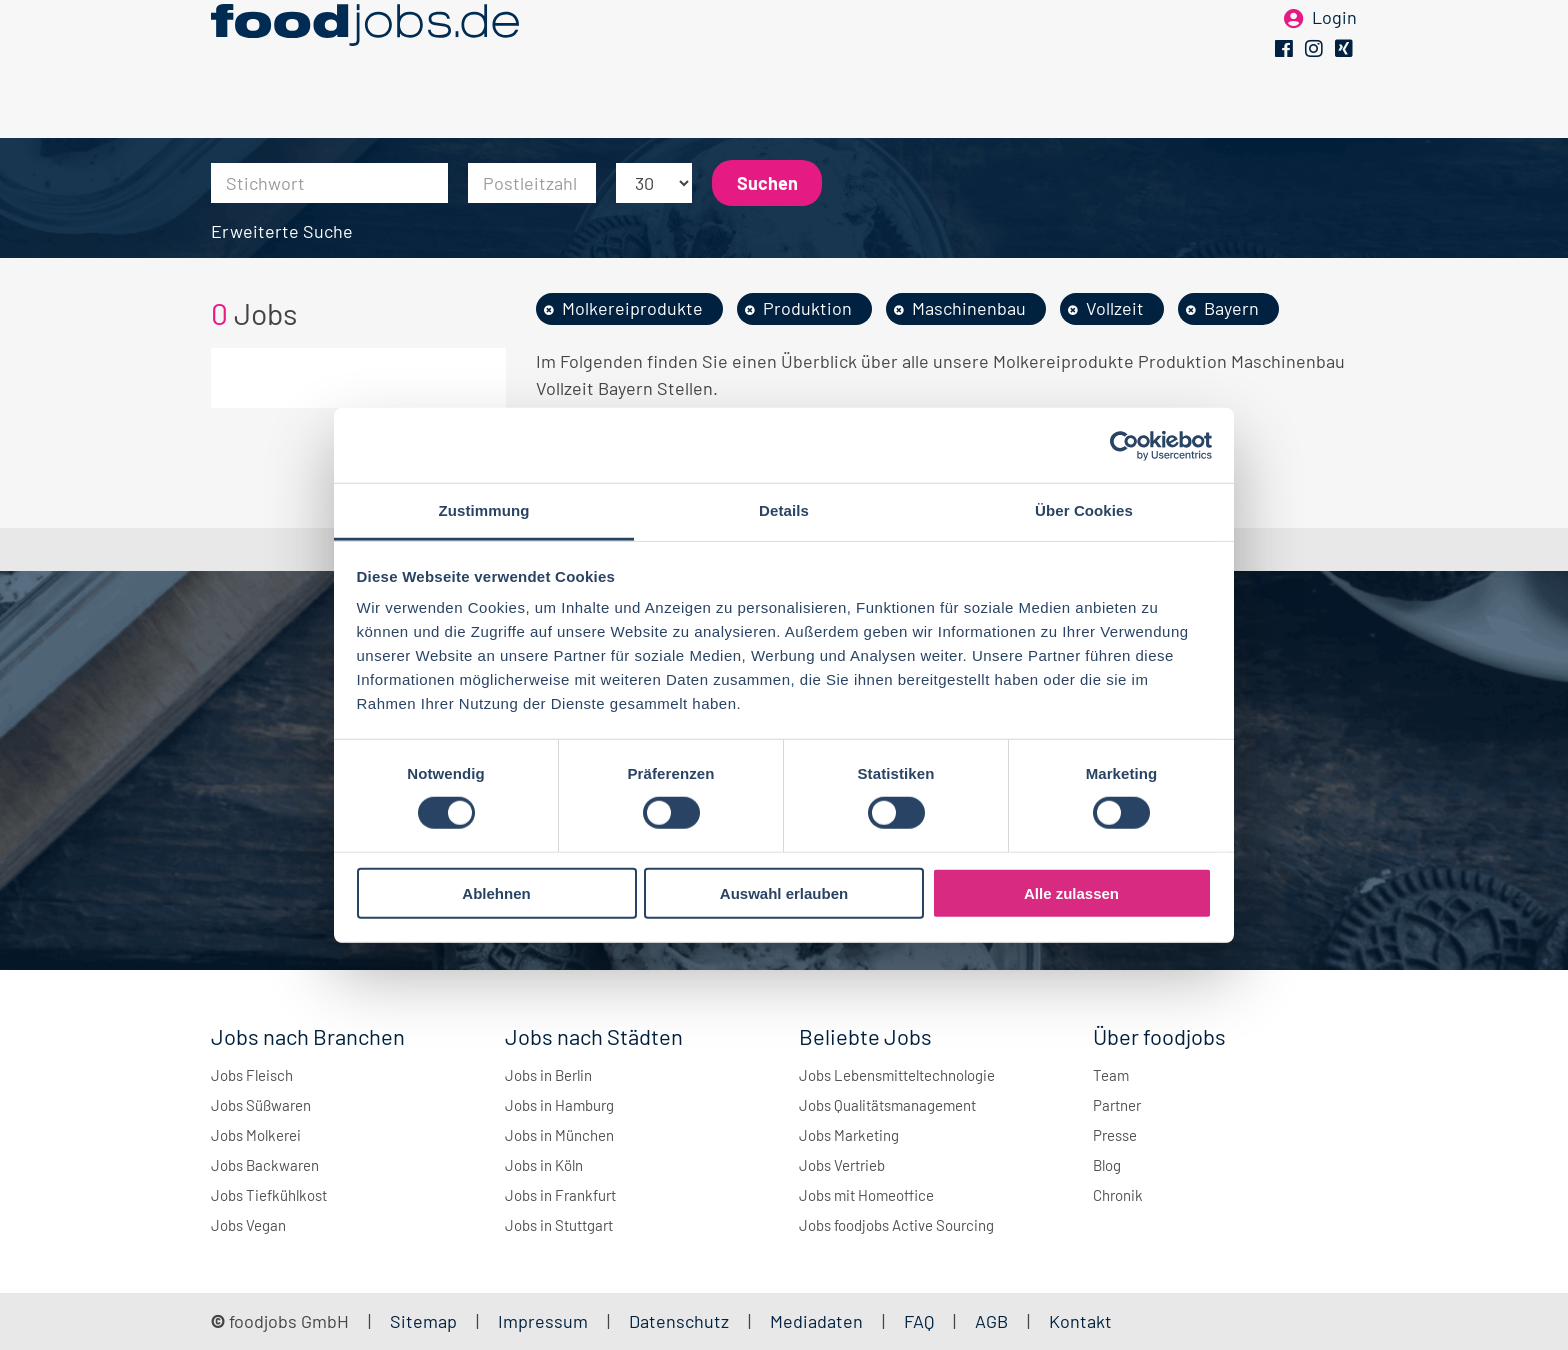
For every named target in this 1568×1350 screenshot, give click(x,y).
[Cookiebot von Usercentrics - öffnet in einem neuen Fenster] (1124, 445)
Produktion (807, 308)
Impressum (543, 1321)
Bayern (1231, 308)
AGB (993, 1321)
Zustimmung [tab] (484, 510)
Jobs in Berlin (548, 1075)
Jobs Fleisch (252, 1075)
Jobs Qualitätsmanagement (887, 1105)
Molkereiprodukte (632, 308)
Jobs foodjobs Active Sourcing (896, 1225)
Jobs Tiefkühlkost (269, 1195)
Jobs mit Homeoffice (866, 1195)
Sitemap (423, 1321)
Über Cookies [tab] (1084, 510)
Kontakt (1080, 1321)
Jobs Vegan (248, 1225)
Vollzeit (1115, 308)
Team (1111, 1075)
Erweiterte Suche (282, 231)
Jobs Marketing (849, 1135)
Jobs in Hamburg (559, 1105)
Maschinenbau (969, 308)
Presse (1115, 1135)
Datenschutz (681, 1321)
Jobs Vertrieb (842, 1165)
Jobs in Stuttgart (559, 1225)
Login (1334, 48)
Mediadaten (816, 1321)
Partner (1117, 1105)
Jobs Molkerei (256, 1135)
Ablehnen (496, 893)
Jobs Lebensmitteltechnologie (897, 1075)
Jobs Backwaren (265, 1165)
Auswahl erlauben (784, 893)
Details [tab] (784, 510)
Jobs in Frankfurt (560, 1195)
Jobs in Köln (544, 1165)
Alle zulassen (1071, 893)
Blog (1107, 1165)
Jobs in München (559, 1135)
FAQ (919, 1321)
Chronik (1118, 1195)
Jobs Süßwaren (261, 1105)
